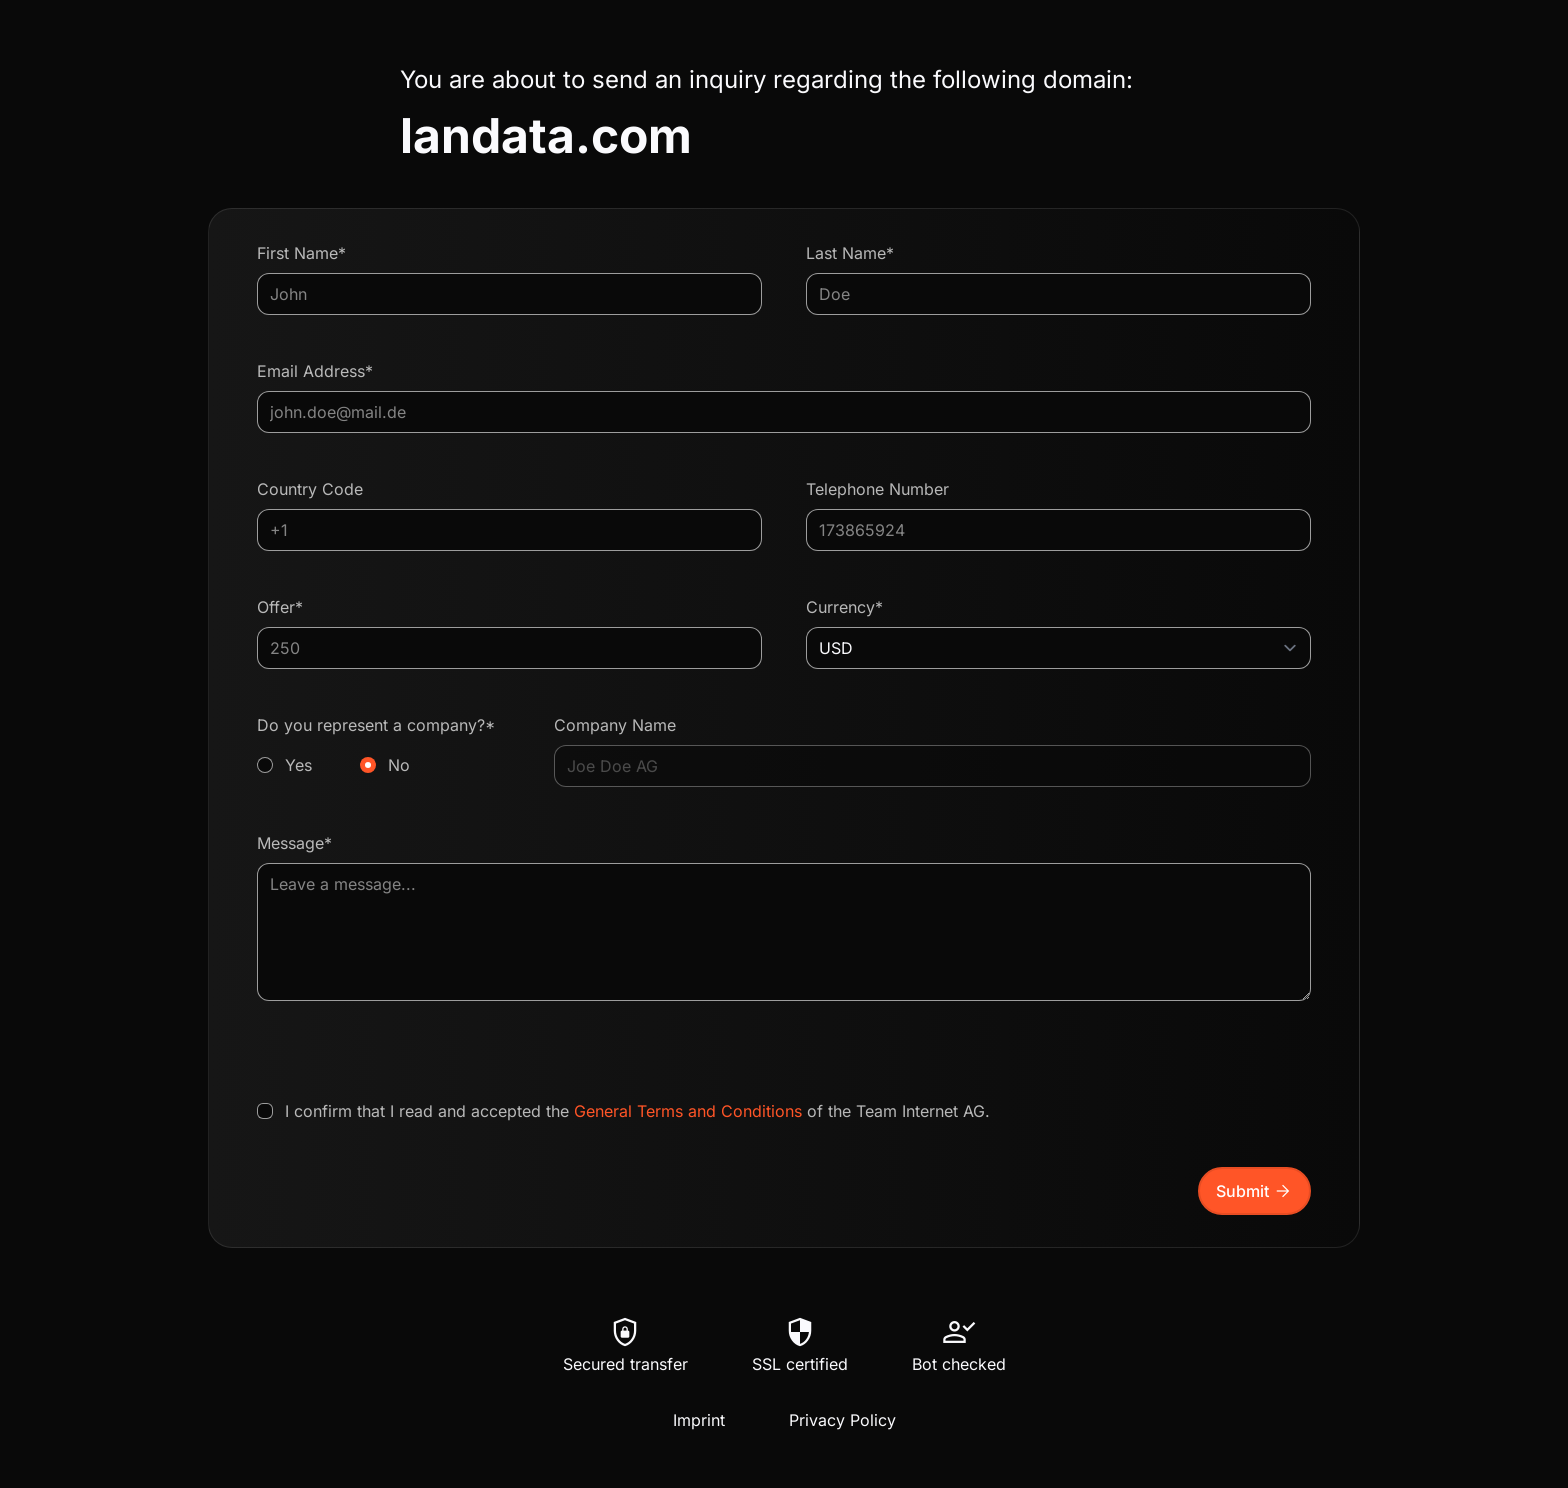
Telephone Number (877, 489)
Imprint (699, 1420)
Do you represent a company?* (383, 746)
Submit (1254, 1191)
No (399, 765)
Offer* (280, 607)
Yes (298, 765)
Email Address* (315, 371)
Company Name (615, 725)
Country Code (310, 489)
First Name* (301, 253)
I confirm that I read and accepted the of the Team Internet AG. (637, 1111)
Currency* (844, 607)
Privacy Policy (842, 1420)
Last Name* (850, 253)
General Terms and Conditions (688, 1111)
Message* (294, 843)
